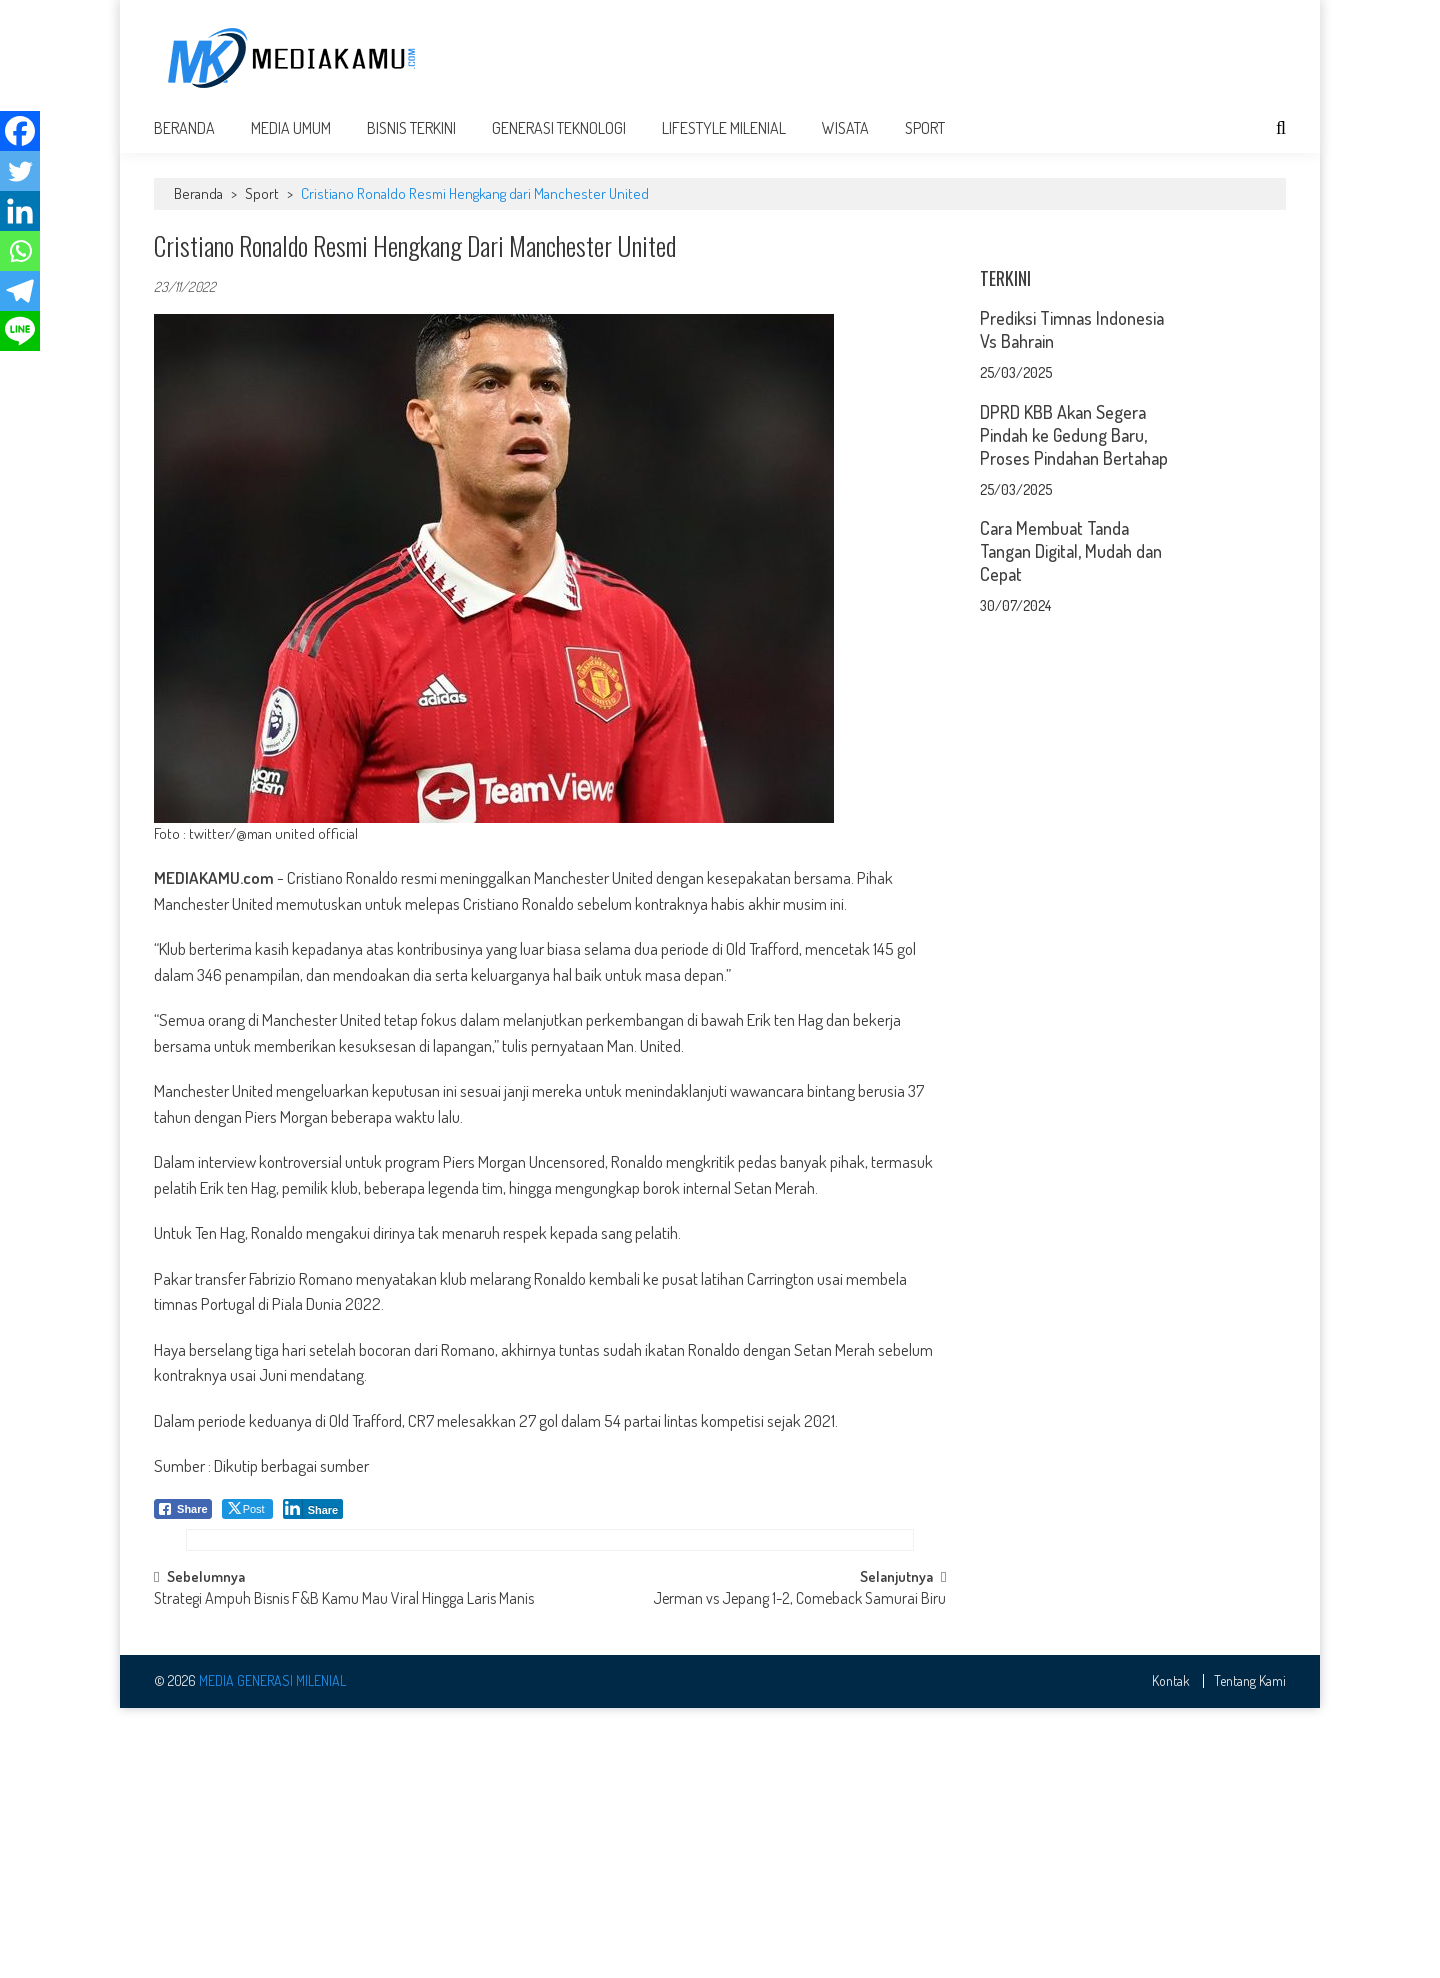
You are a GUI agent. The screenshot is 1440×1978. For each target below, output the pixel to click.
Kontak (1171, 1952)
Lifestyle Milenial (724, 142)
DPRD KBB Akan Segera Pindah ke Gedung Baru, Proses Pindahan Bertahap (1074, 699)
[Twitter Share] (247, 1523)
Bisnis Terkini (411, 142)
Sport (925, 142)
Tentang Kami (1250, 1952)
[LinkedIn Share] (313, 1523)
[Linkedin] (20, 211)
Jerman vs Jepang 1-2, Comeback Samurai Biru (799, 1871)
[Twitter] (20, 171)
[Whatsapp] (20, 251)
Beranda (184, 142)
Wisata (845, 142)
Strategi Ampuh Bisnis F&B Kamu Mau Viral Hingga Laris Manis (344, 1871)
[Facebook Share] (183, 1523)
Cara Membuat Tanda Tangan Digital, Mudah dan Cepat (1071, 815)
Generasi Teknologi (559, 142)
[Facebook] (20, 131)
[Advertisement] (922, 57)
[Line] (20, 331)
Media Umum (291, 142)
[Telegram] (20, 291)
